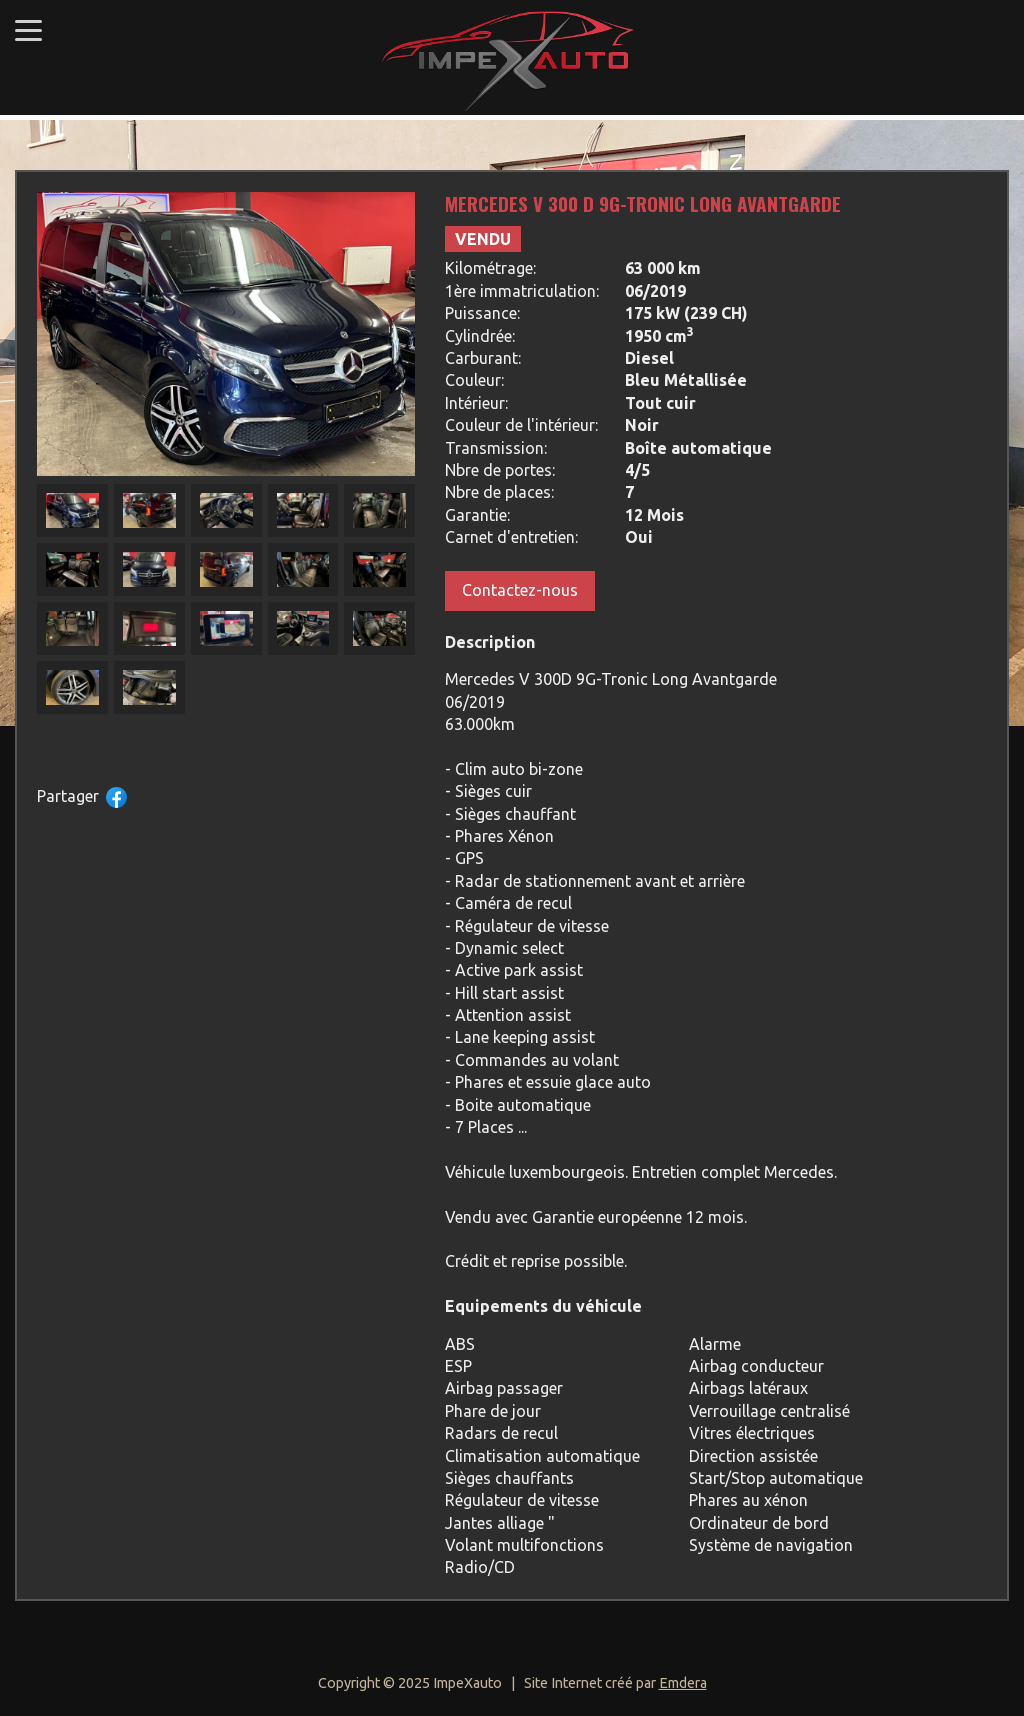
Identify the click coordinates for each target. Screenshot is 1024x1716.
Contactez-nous (520, 590)
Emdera (683, 1683)
